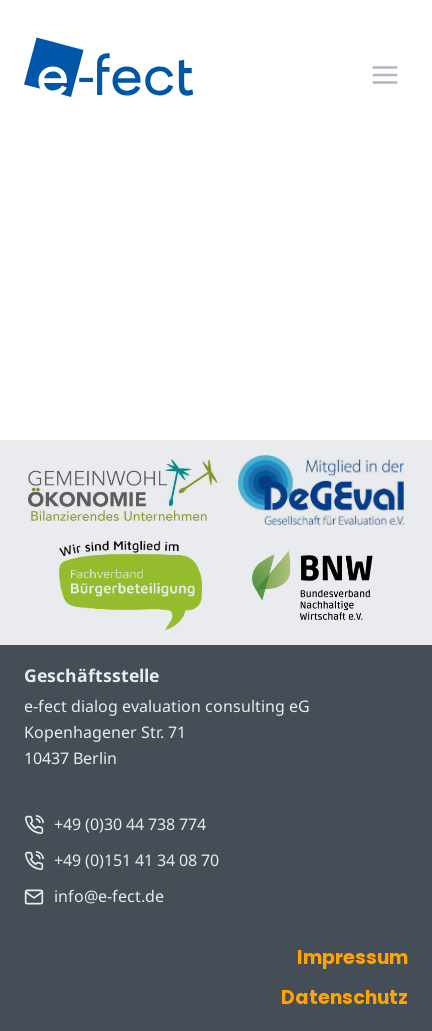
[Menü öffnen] (384, 74)
